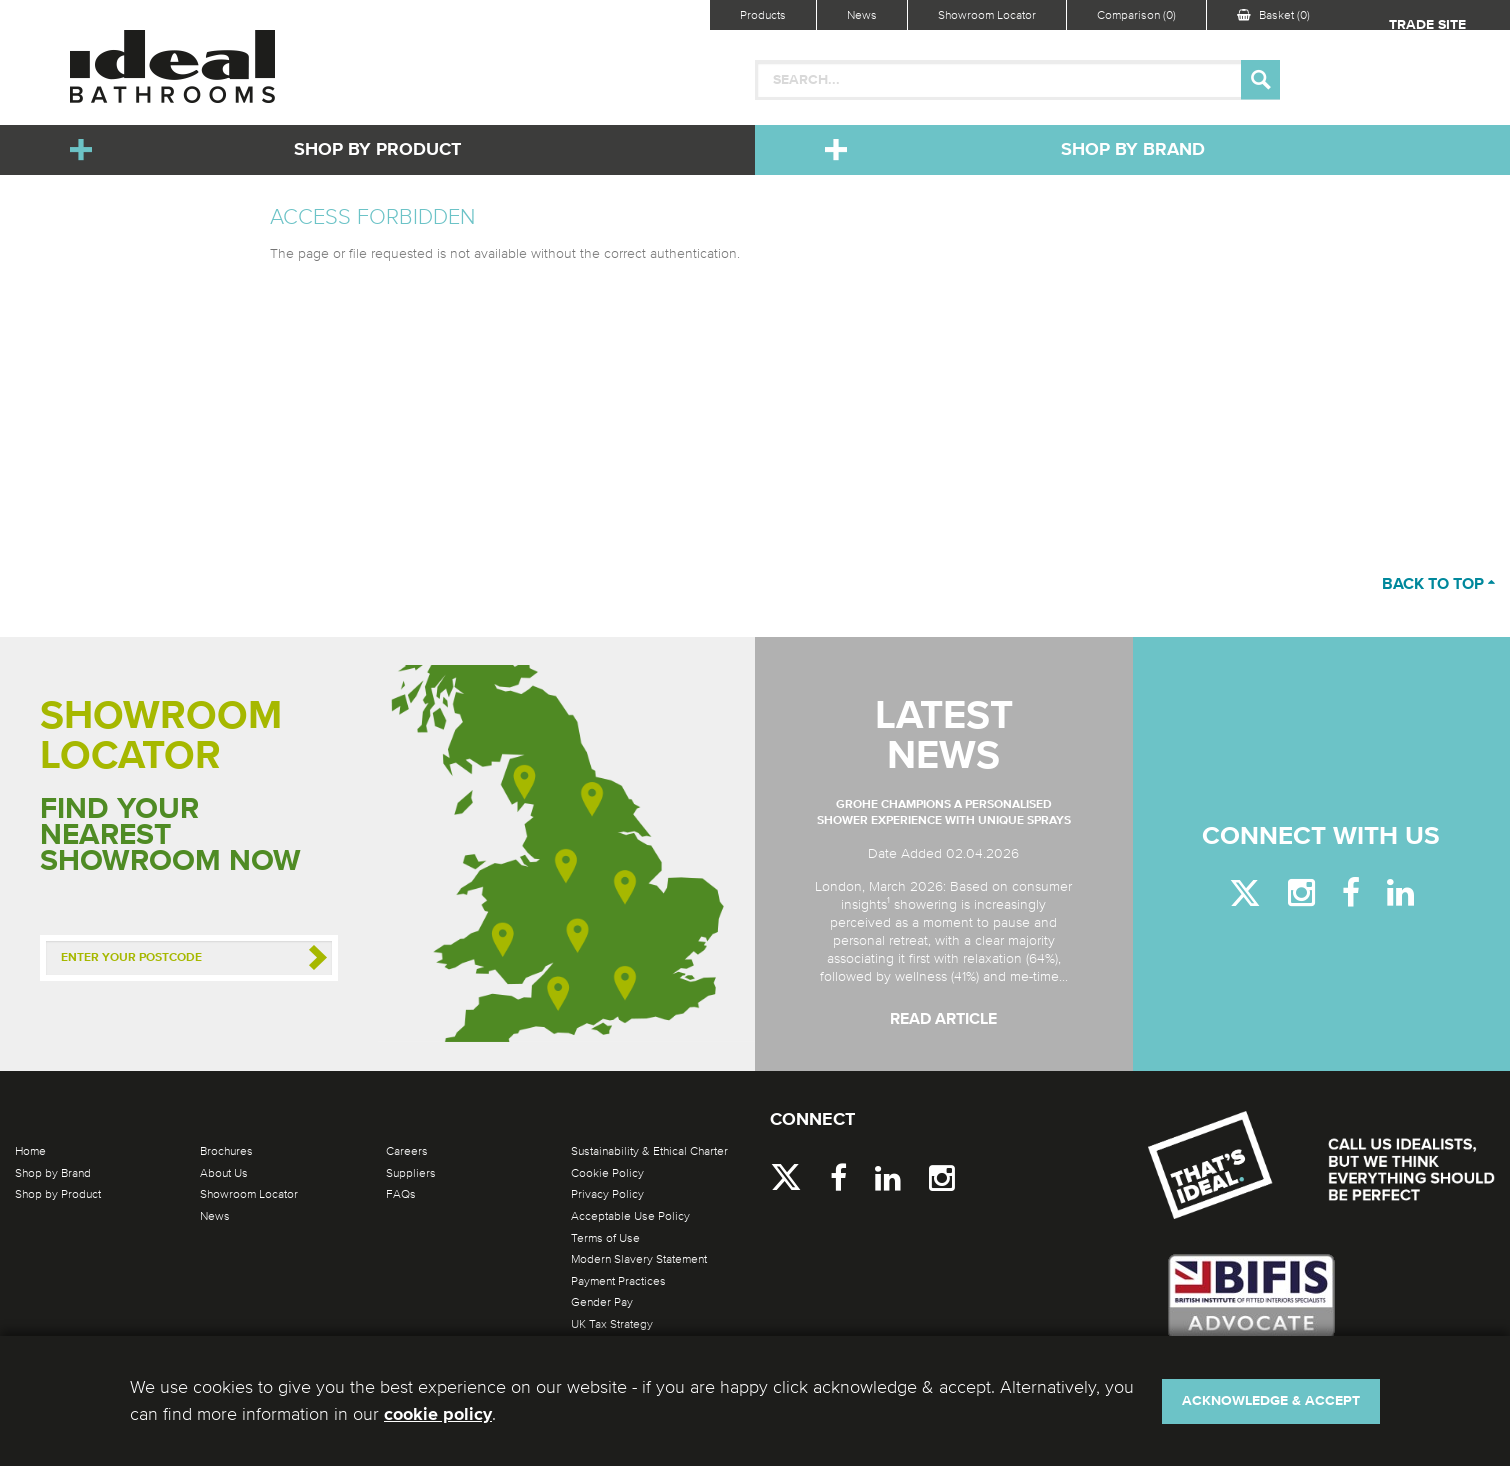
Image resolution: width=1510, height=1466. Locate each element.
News (862, 15)
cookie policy (438, 1415)
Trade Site (1427, 25)
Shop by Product (377, 150)
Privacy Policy (607, 1194)
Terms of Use (605, 1238)
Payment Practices (618, 1281)
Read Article (943, 1020)
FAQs (401, 1194)
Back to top (1438, 585)
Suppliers (411, 1173)
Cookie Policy (607, 1173)
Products (763, 15)
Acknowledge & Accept (1271, 1401)
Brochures (226, 1151)
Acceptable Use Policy (630, 1216)
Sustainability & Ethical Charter (649, 1151)
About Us (224, 1173)
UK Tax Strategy (612, 1324)
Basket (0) (1273, 15)
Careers (407, 1151)
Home (30, 1151)
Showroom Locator (987, 15)
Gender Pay (602, 1302)
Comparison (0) (1136, 15)
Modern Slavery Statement (639, 1259)
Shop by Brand (1133, 150)
